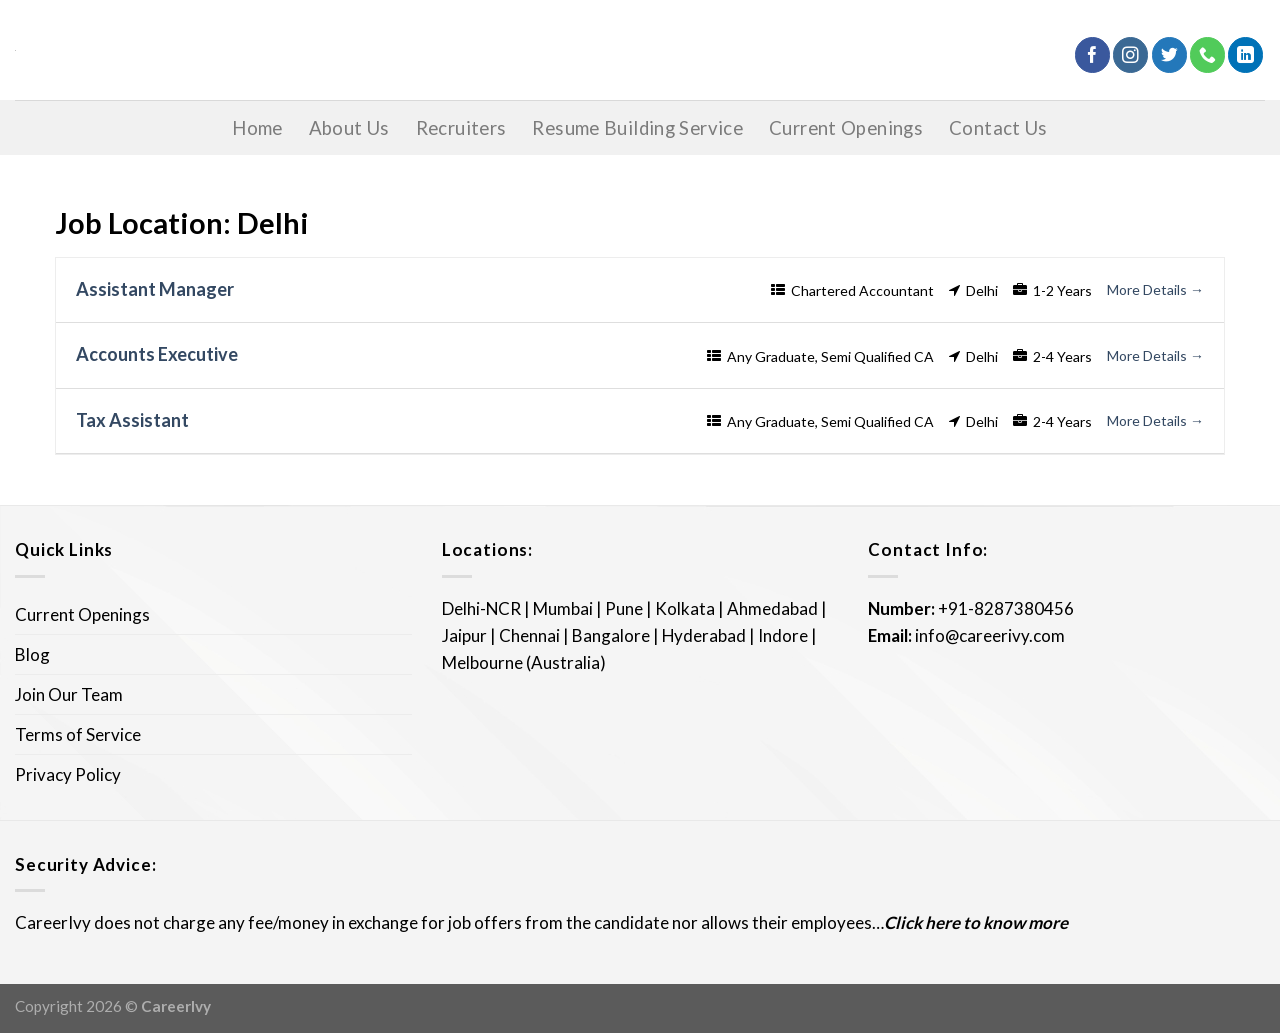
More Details (1155, 289)
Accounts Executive (157, 354)
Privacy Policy (68, 774)
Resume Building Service (637, 128)
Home (257, 128)
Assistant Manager (155, 289)
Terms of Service (78, 734)
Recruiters (461, 128)
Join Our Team (69, 694)
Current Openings (846, 128)
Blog (32, 654)
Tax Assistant (132, 420)
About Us (349, 128)
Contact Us (998, 128)
